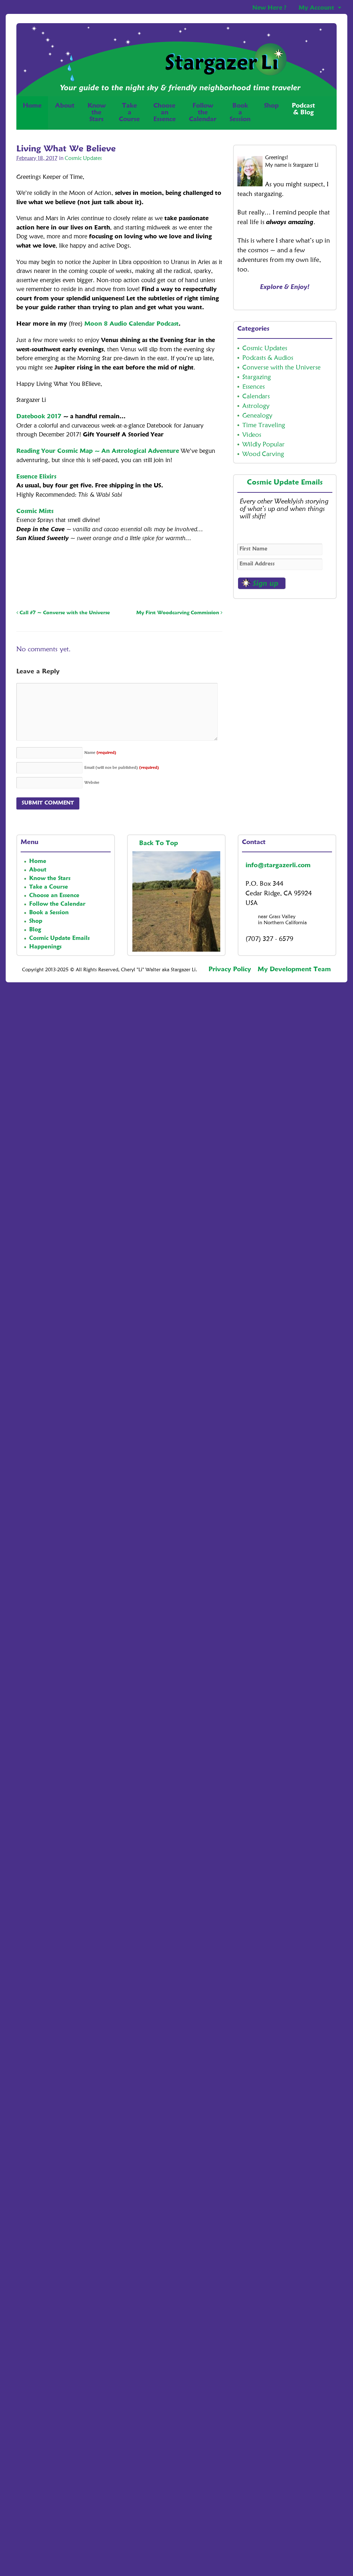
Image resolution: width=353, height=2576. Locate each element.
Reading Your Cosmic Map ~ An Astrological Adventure (97, 451)
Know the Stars (49, 878)
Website (91, 783)
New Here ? (269, 8)
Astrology (255, 406)
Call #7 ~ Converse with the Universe (63, 612)
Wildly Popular (263, 444)
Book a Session (49, 913)
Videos (251, 435)
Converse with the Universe (281, 367)
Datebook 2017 (39, 417)
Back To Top (159, 843)
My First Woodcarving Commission (179, 612)
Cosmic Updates (83, 158)
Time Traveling (263, 425)
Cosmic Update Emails (285, 482)
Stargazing (256, 377)
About (64, 106)
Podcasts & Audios (267, 358)
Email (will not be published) (121, 768)
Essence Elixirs (36, 477)
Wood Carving (263, 454)
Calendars (256, 396)
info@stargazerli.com (278, 865)
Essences (253, 387)
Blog (35, 930)
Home (32, 113)
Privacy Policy (230, 969)
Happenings (45, 947)
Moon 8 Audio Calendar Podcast (131, 324)
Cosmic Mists (34, 511)
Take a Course (48, 887)
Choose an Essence (54, 896)
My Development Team (294, 969)
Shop (271, 113)
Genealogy (257, 416)
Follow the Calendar (57, 904)
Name (100, 753)
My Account (316, 8)
